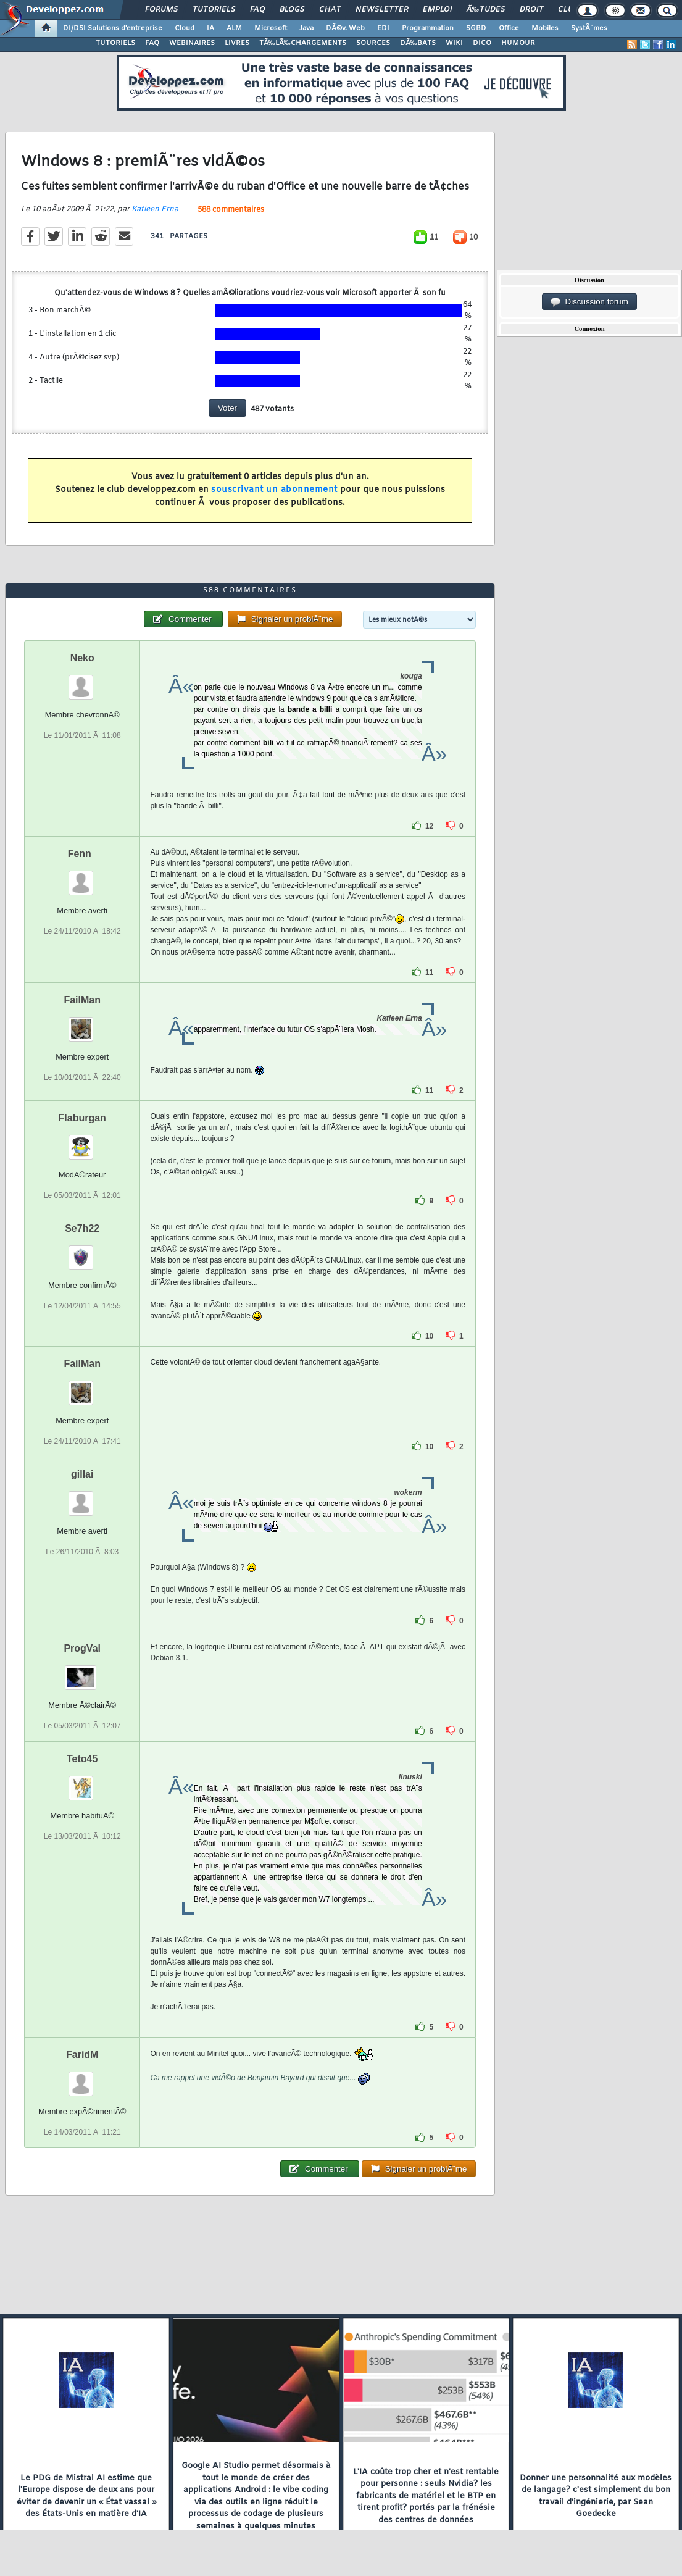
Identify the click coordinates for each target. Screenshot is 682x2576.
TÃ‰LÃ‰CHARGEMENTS (302, 43)
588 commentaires (231, 210)
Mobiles (545, 28)
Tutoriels (213, 10)
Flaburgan (82, 1118)
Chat (330, 10)
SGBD (476, 28)
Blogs (292, 10)
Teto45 (82, 1759)
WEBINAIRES (192, 43)
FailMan (82, 1000)
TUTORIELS (115, 43)
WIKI (454, 43)
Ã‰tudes (485, 10)
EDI (383, 28)
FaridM (82, 2054)
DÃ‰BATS (418, 43)
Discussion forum (589, 302)
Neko (82, 658)
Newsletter (381, 10)
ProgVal (82, 1648)
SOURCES (373, 43)
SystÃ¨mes (589, 28)
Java (306, 28)
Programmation (428, 28)
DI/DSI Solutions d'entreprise (112, 28)
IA (210, 28)
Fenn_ (82, 853)
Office (509, 28)
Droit (531, 10)
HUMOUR (518, 43)
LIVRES (237, 43)
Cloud (184, 28)
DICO (482, 43)
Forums (161, 10)
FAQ (257, 10)
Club (568, 10)
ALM (234, 28)
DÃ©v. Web (345, 28)
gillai (82, 1474)
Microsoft (270, 28)
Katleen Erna (154, 209)
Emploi (437, 10)
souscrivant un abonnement (274, 490)
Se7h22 (82, 1228)
